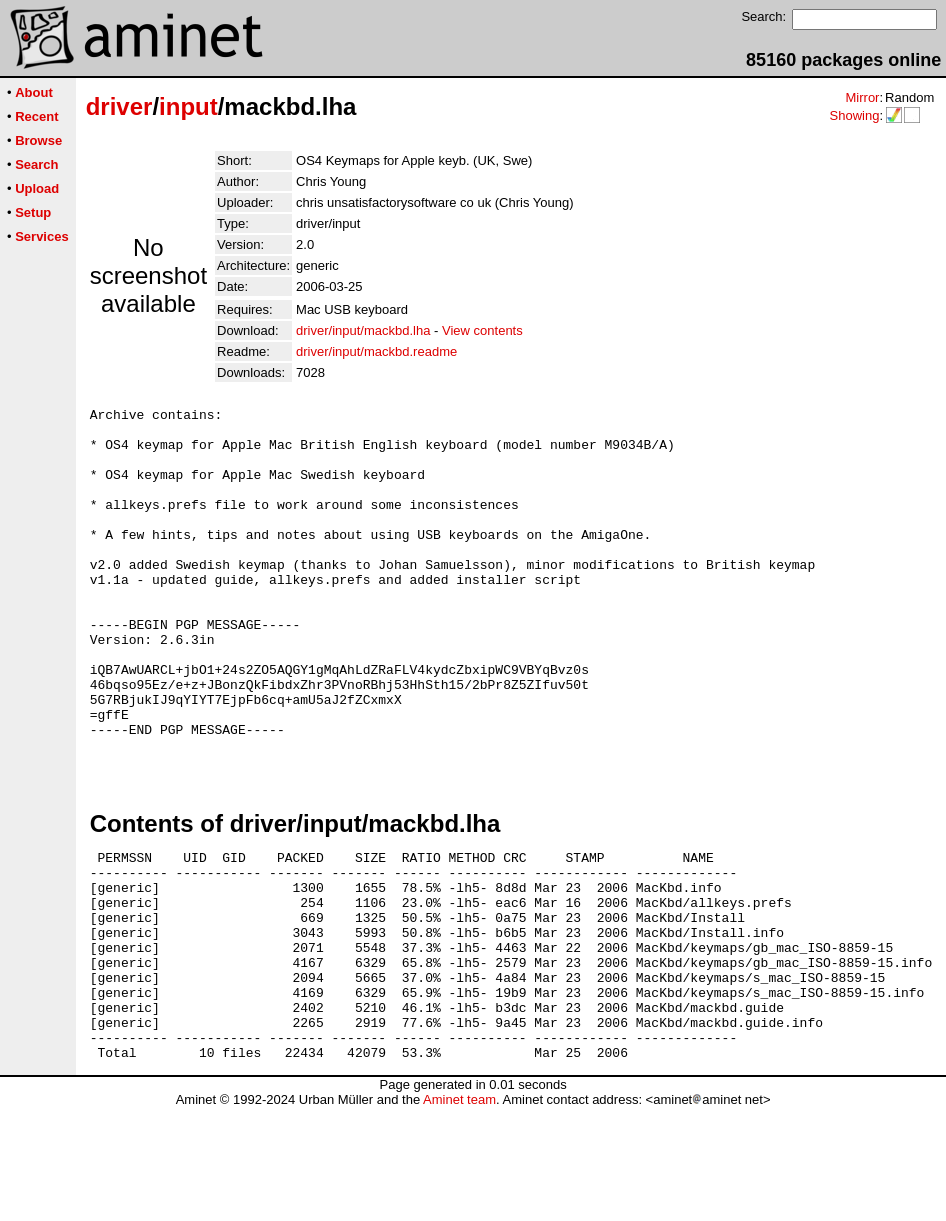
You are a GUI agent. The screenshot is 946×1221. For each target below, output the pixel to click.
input (188, 106)
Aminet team (459, 1213)
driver (119, 106)
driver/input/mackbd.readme (376, 351)
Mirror (862, 97)
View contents (482, 330)
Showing (854, 115)
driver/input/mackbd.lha (363, 330)
